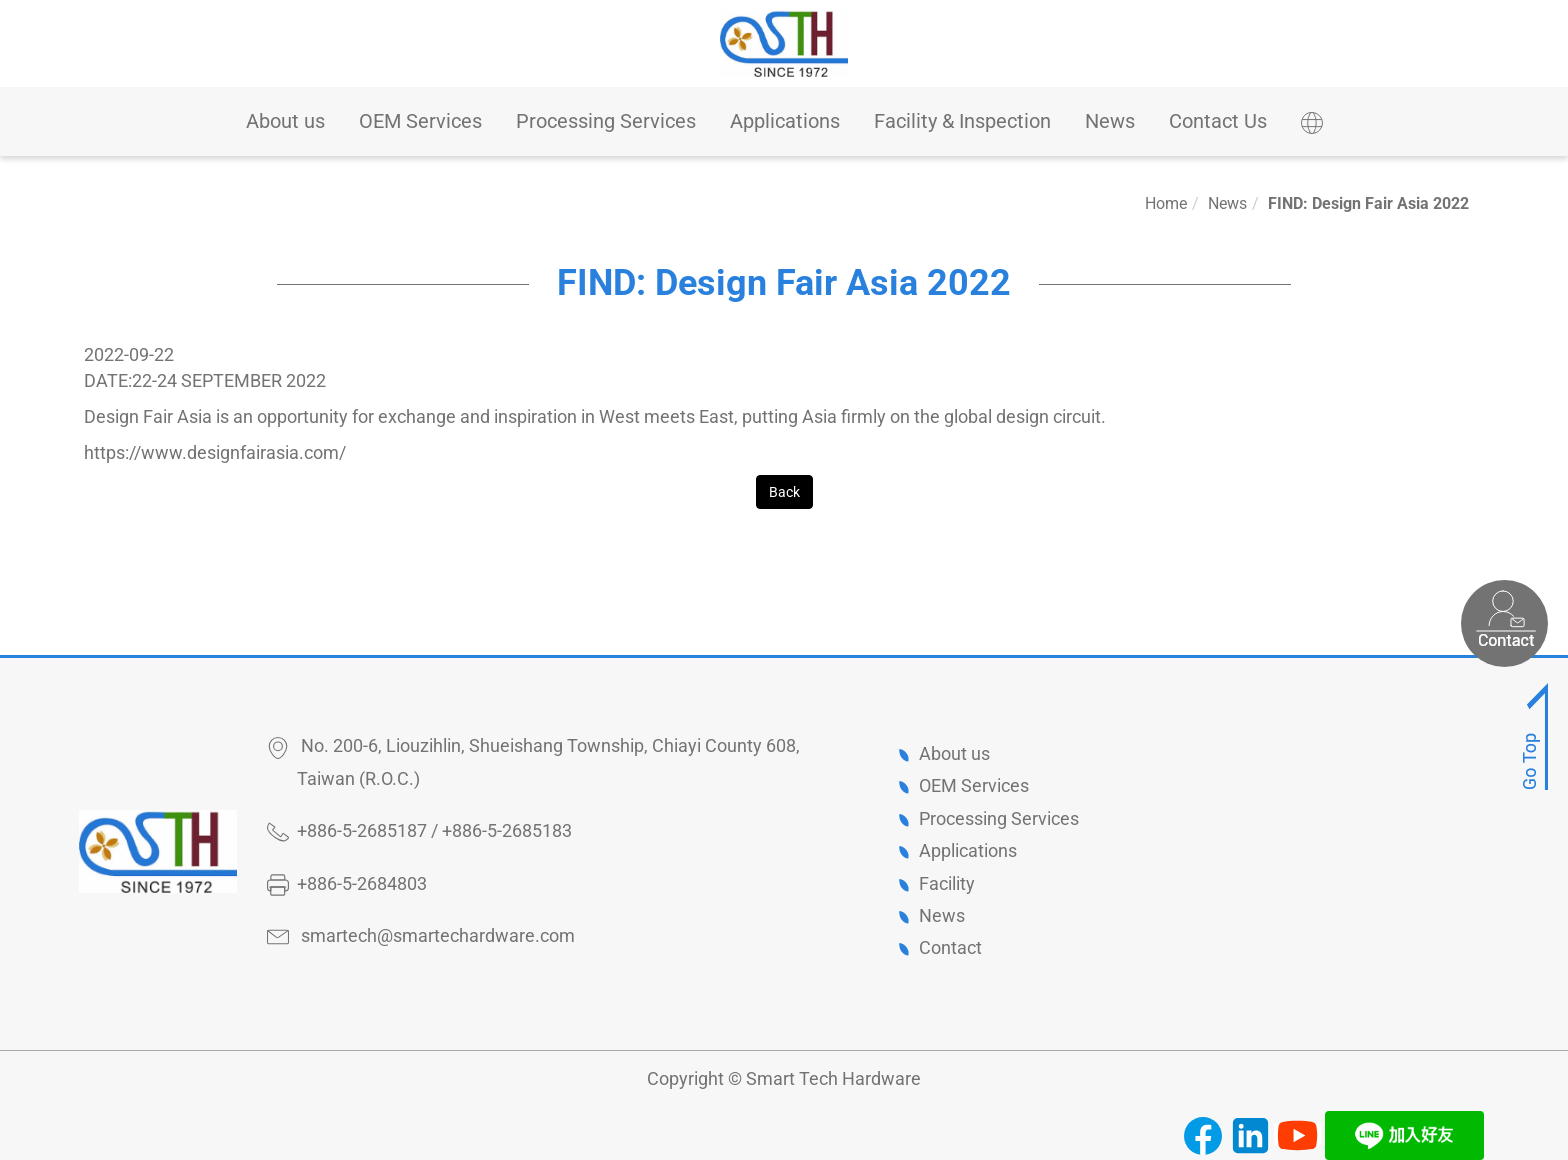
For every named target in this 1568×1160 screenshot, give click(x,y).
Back (784, 492)
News (1110, 121)
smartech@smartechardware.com (438, 935)
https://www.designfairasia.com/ (215, 452)
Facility (947, 883)
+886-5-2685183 (507, 830)
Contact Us (1218, 121)
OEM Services (420, 121)
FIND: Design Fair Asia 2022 (1368, 203)
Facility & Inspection (962, 121)
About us (285, 121)
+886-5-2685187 (362, 830)
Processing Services (606, 121)
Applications (785, 121)
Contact (950, 947)
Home (1166, 203)
